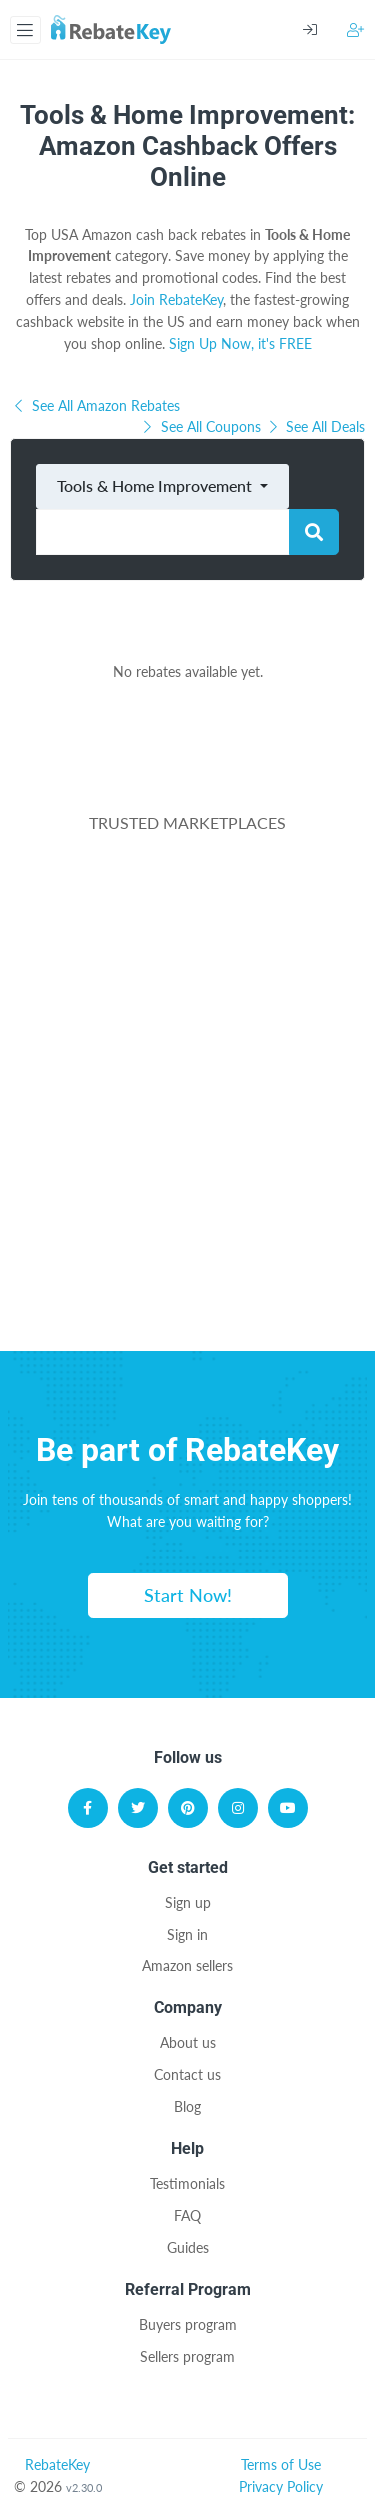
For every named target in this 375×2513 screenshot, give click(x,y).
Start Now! (188, 1595)
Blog (187, 2106)
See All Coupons (202, 426)
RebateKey (57, 2464)
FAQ (187, 2215)
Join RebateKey (176, 299)
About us (188, 2042)
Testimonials (187, 2183)
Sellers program (187, 2356)
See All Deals (315, 426)
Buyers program (188, 2324)
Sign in (187, 1934)
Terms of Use (281, 2464)
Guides (188, 2247)
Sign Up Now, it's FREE (240, 343)
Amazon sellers (187, 1965)
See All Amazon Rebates (95, 405)
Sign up (188, 1902)
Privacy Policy (281, 2486)
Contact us (187, 2074)
